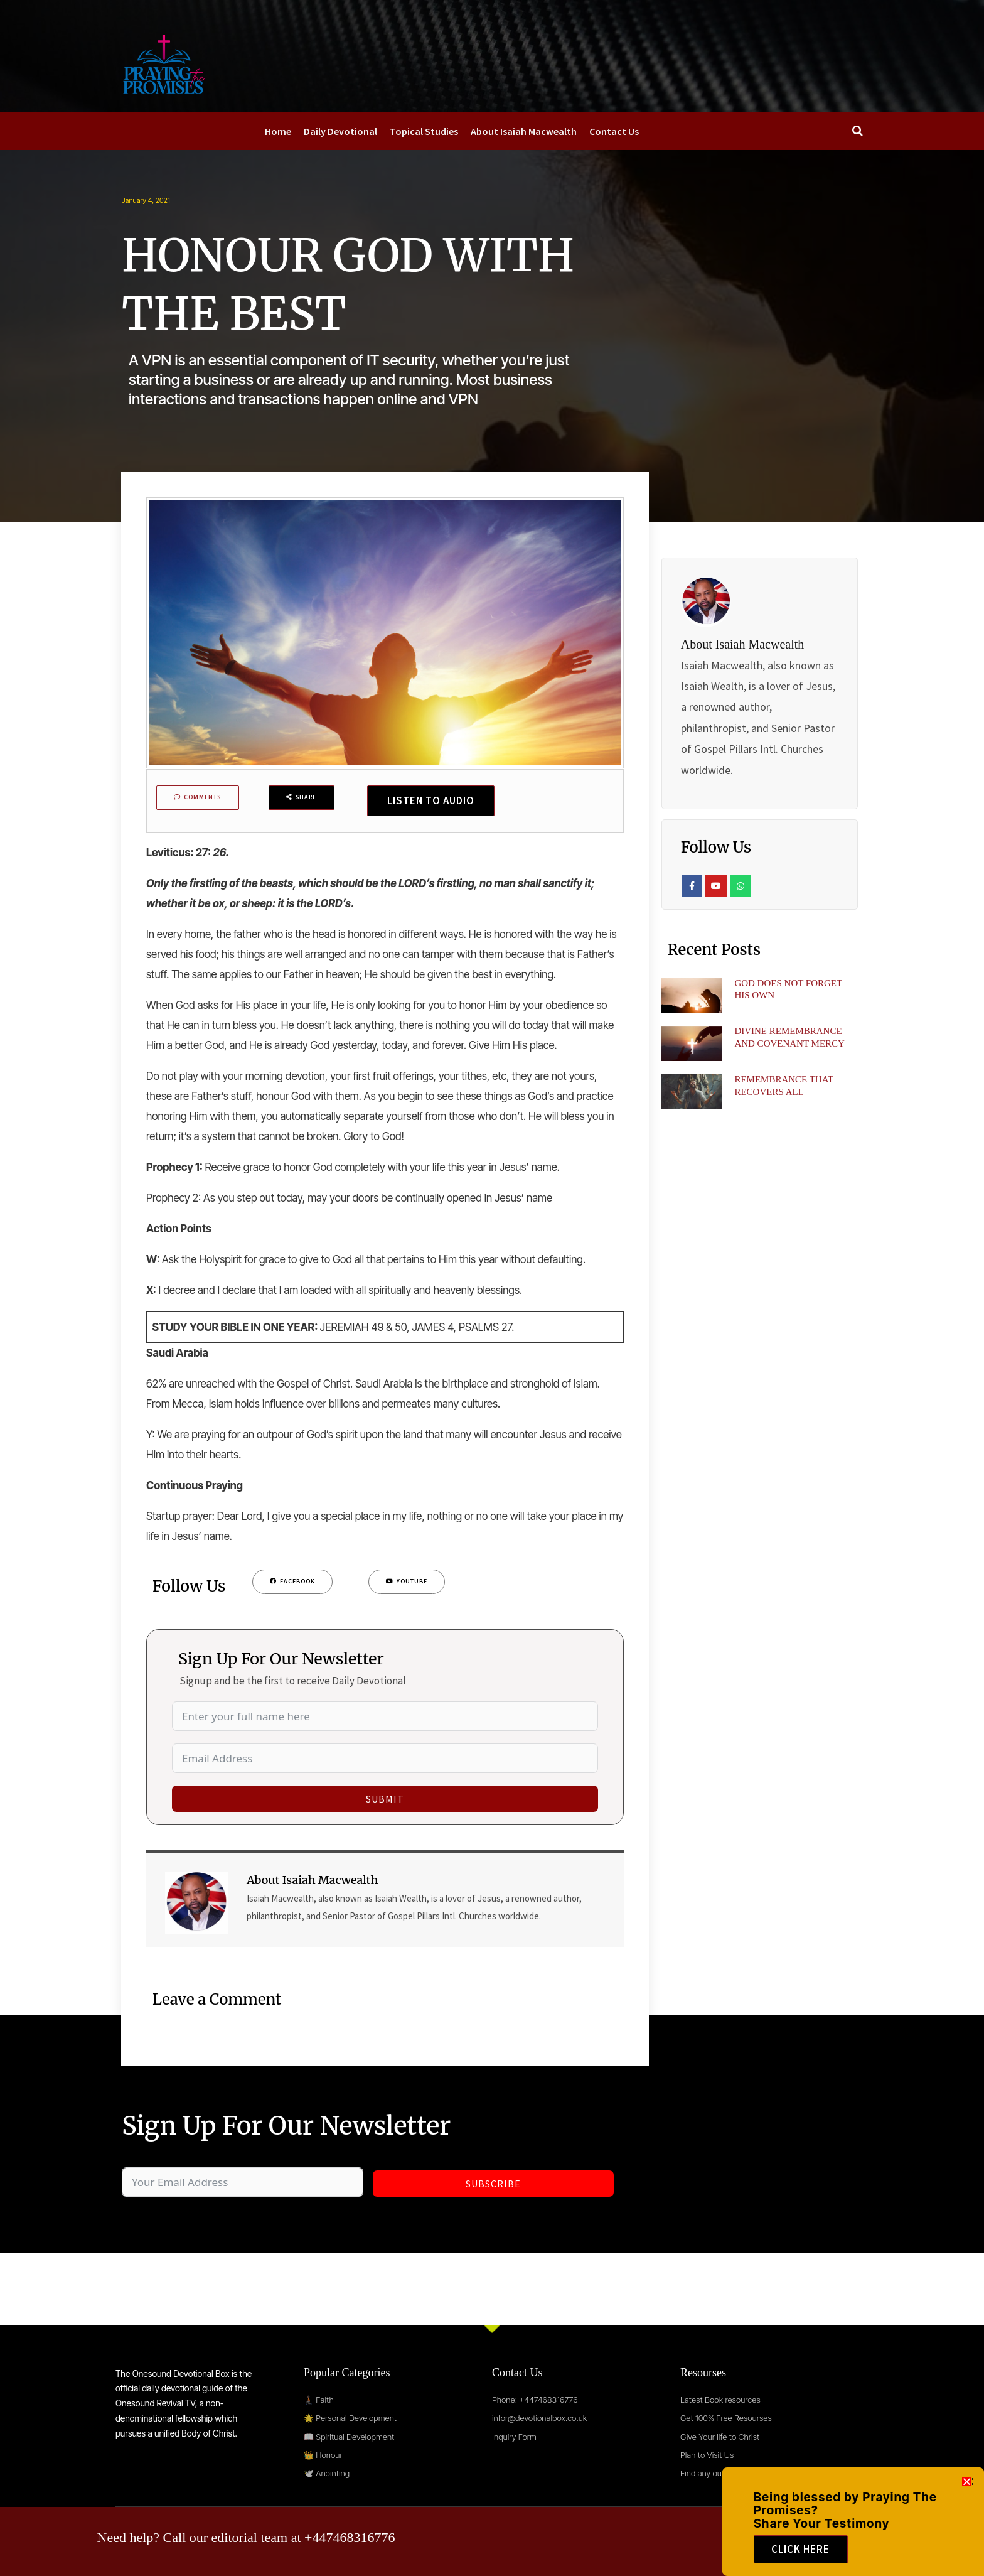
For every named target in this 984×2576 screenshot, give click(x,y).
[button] (966, 2481)
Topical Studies (424, 131)
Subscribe (493, 2187)
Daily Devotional (340, 131)
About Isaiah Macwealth (524, 131)
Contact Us (614, 131)
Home (278, 131)
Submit (385, 1803)
